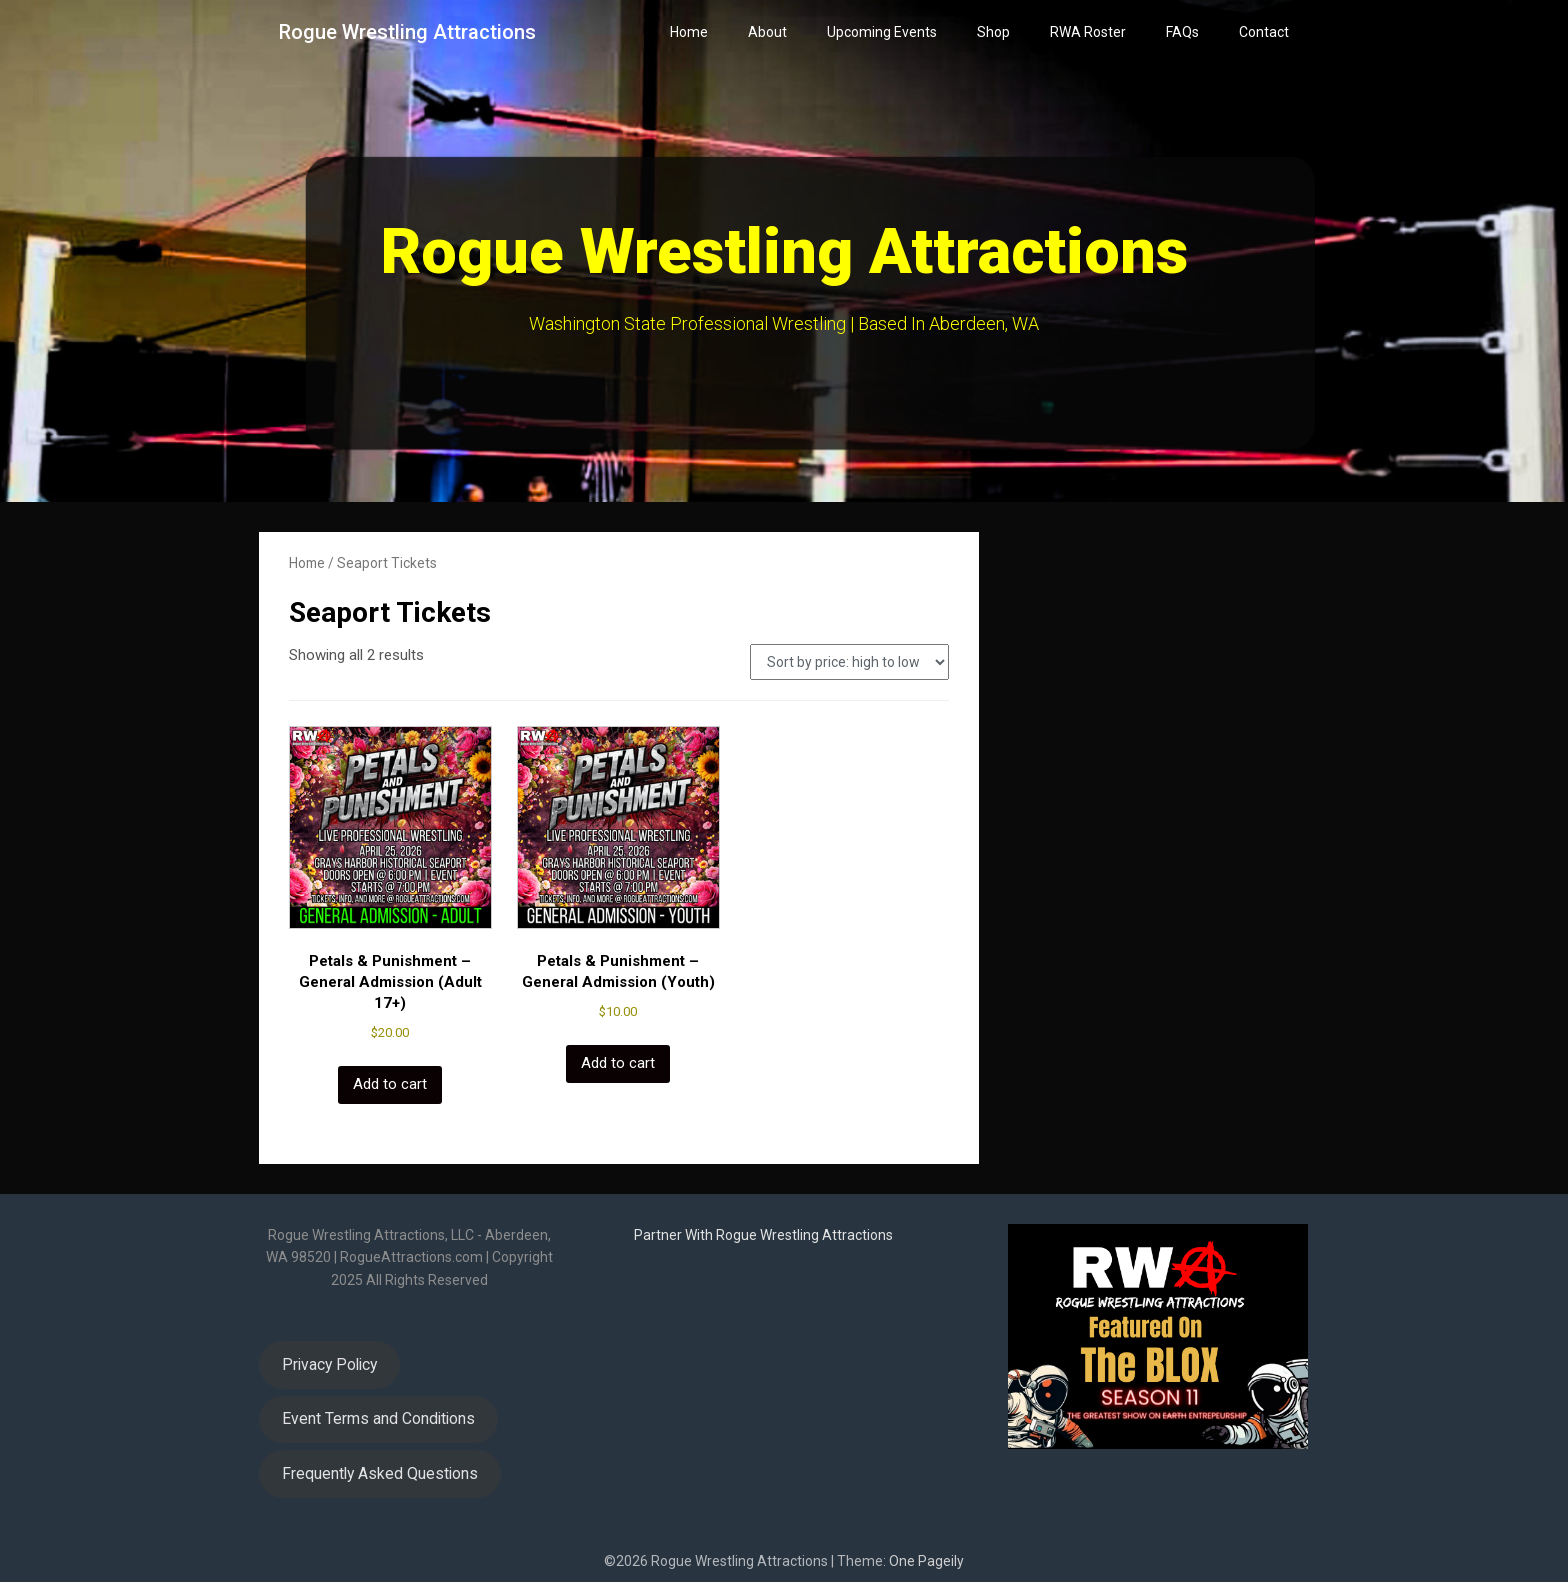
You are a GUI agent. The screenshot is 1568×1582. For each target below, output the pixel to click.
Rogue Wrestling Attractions (407, 32)
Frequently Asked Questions (380, 1473)
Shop (993, 32)
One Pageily (926, 1561)
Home (689, 32)
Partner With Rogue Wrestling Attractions (763, 1235)
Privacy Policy (329, 1364)
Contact (1264, 32)
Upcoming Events (882, 32)
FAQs (1182, 32)
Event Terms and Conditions (378, 1418)
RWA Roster (1088, 32)
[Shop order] (849, 662)
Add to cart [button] (390, 1084)
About (767, 32)
